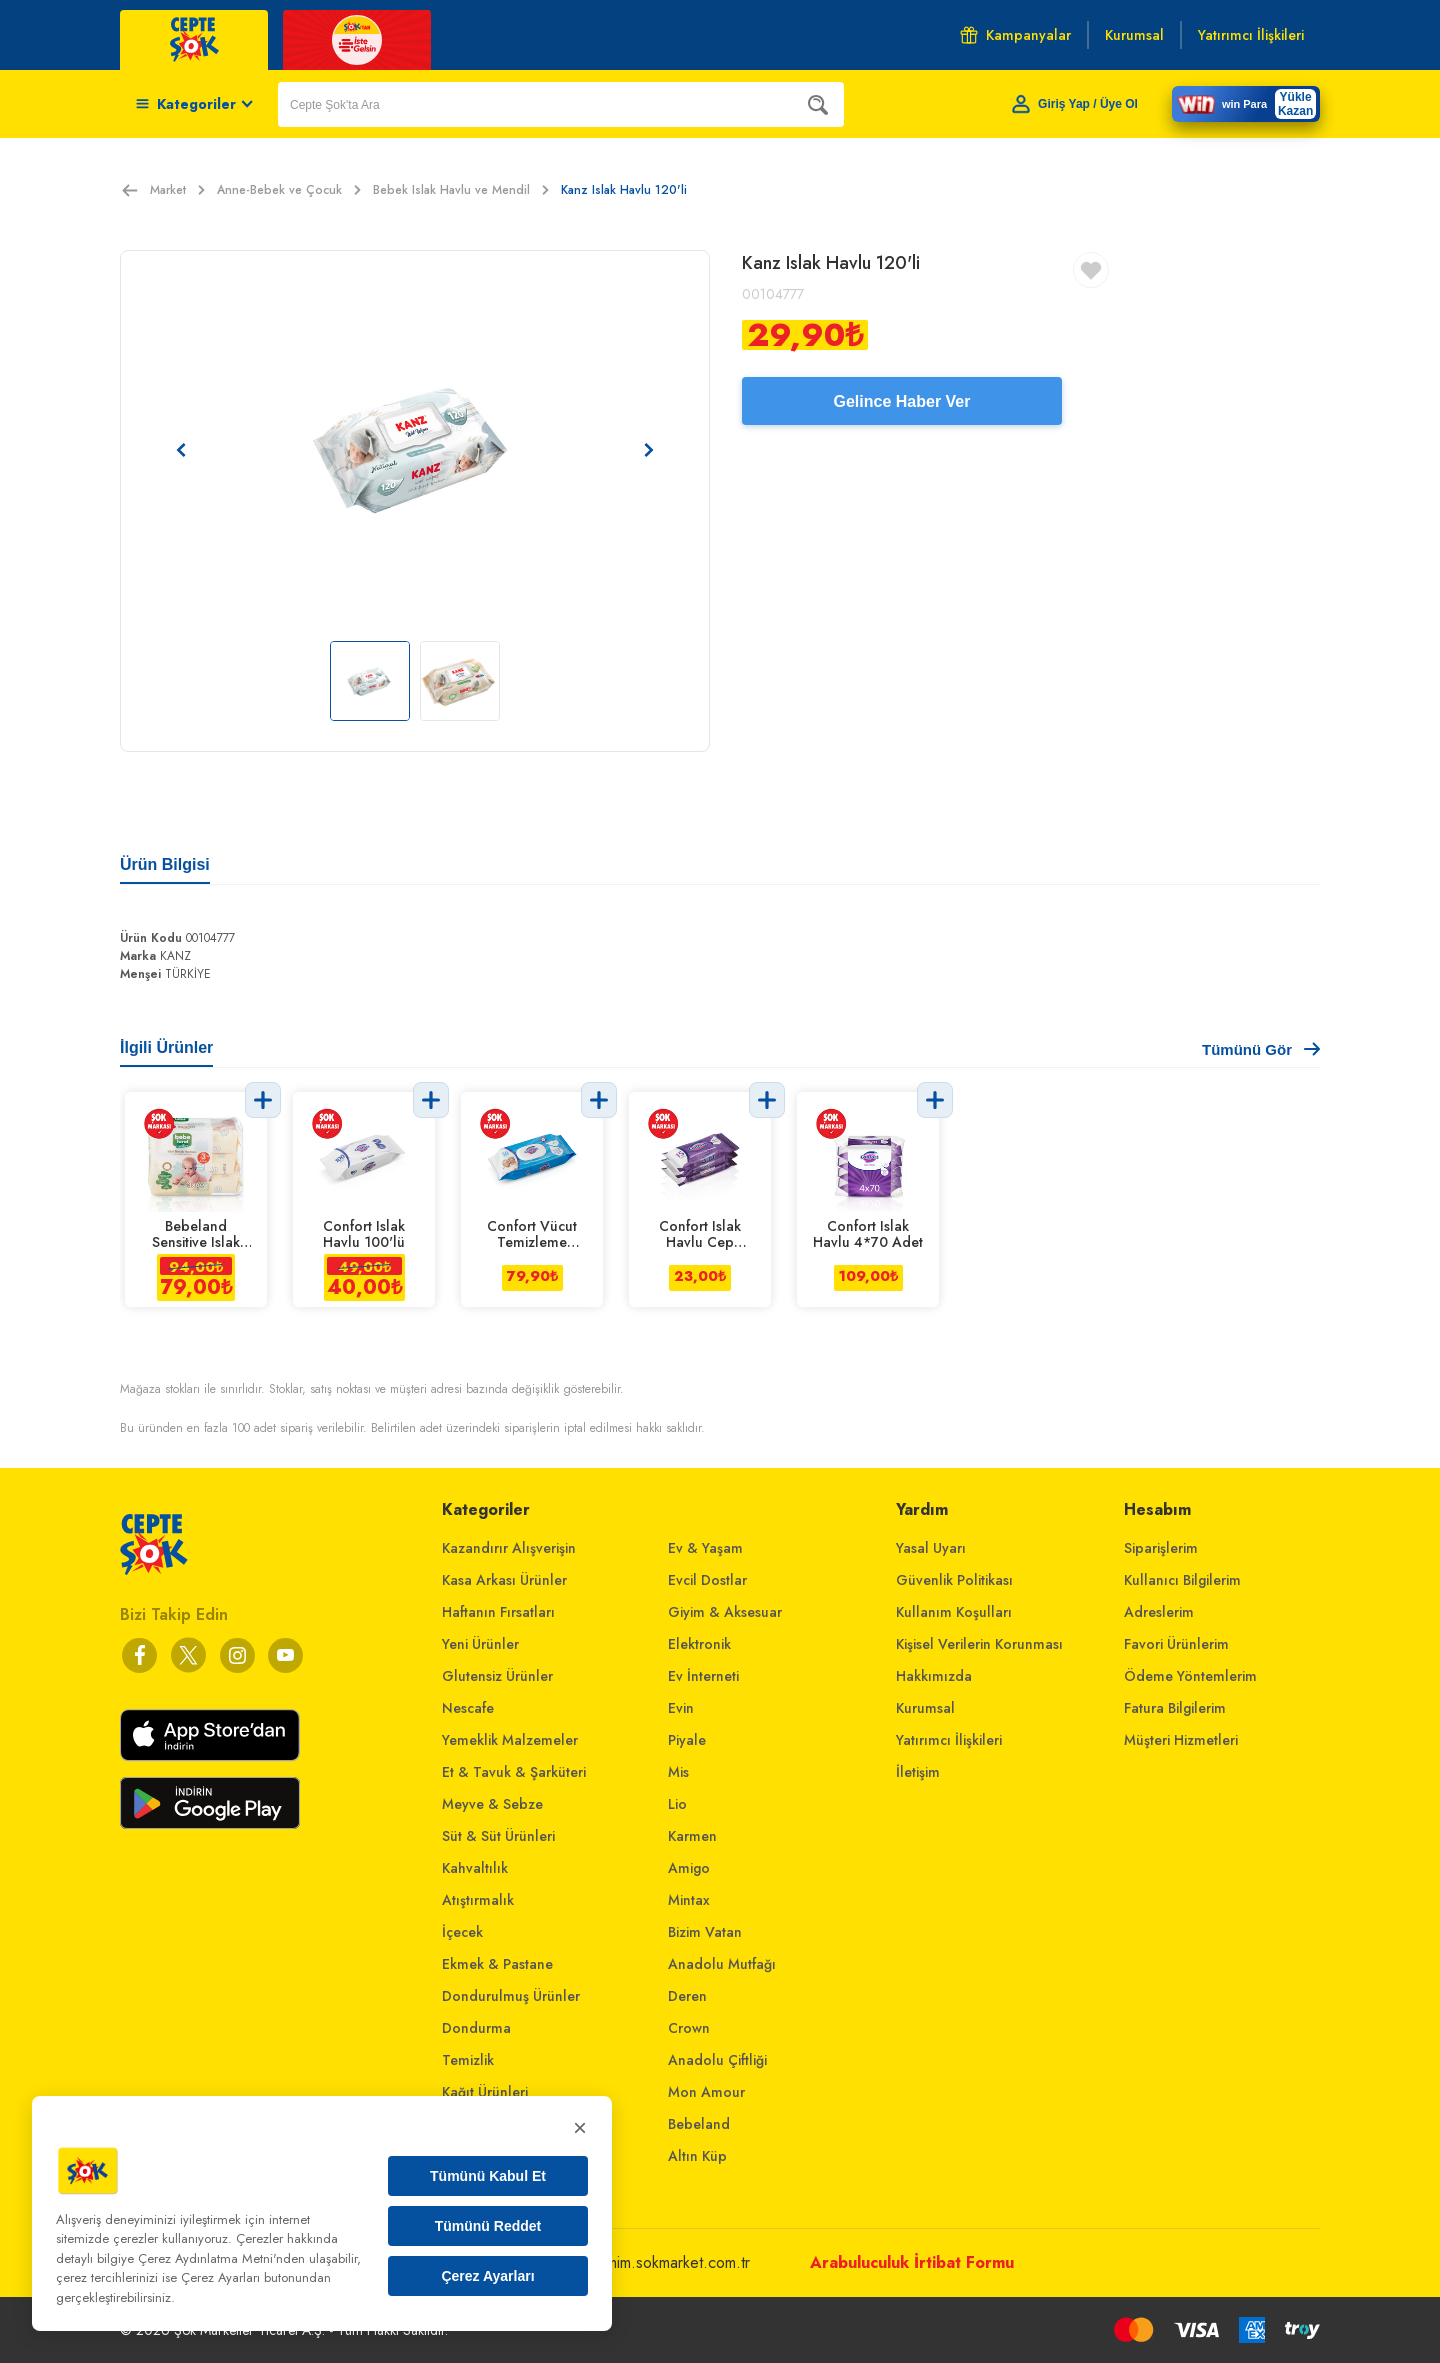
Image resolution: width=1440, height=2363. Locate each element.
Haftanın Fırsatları (498, 1612)
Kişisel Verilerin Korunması (979, 1644)
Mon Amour (706, 2092)
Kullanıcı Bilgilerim (1182, 1580)
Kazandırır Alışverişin (509, 1548)
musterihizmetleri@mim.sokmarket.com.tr (616, 2262)
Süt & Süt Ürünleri (498, 1836)
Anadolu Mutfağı (722, 1964)
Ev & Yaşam (705, 1548)
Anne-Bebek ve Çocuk (289, 190)
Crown (689, 2028)
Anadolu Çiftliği (717, 2060)
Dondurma (476, 2028)
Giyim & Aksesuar (725, 1612)
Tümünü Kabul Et (488, 2176)
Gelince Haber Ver (902, 401)
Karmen (692, 1836)
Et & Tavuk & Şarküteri (514, 1772)
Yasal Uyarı (931, 1548)
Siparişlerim (1161, 1548)
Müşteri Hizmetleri (1181, 1740)
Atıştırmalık (478, 1900)
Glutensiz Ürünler (497, 1676)
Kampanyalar (1015, 35)
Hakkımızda (934, 1676)
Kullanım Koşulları (954, 1612)
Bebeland (699, 2124)
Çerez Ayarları (487, 2276)
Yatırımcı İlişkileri (949, 1740)
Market (177, 190)
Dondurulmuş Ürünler (511, 1996)
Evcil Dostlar (707, 1580)
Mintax (689, 1900)
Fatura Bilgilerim (1175, 1708)
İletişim (918, 1772)
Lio (677, 1804)
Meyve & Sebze (492, 1804)
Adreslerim (1159, 1612)
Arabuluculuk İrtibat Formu (912, 2262)
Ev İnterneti (703, 1676)
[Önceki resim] (181, 450)
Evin (681, 1708)
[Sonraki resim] (649, 450)
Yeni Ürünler (480, 1644)
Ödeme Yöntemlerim (1190, 1676)
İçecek (462, 1932)
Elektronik (699, 1644)
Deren (687, 1996)
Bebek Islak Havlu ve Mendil (461, 190)
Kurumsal (925, 1708)
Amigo (689, 1868)
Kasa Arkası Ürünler (504, 1580)
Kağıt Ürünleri (485, 2092)
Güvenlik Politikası (954, 1580)
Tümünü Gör (1261, 1049)
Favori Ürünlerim (1176, 1644)
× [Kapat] (580, 2127)
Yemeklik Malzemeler (510, 1740)
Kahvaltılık (475, 1868)
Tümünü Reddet (488, 2226)
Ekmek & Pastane (497, 1964)
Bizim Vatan (705, 1932)
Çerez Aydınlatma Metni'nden (221, 2258)
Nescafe (468, 1708)
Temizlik (468, 2060)
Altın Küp (697, 2156)
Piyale (687, 1740)
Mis (678, 1772)
